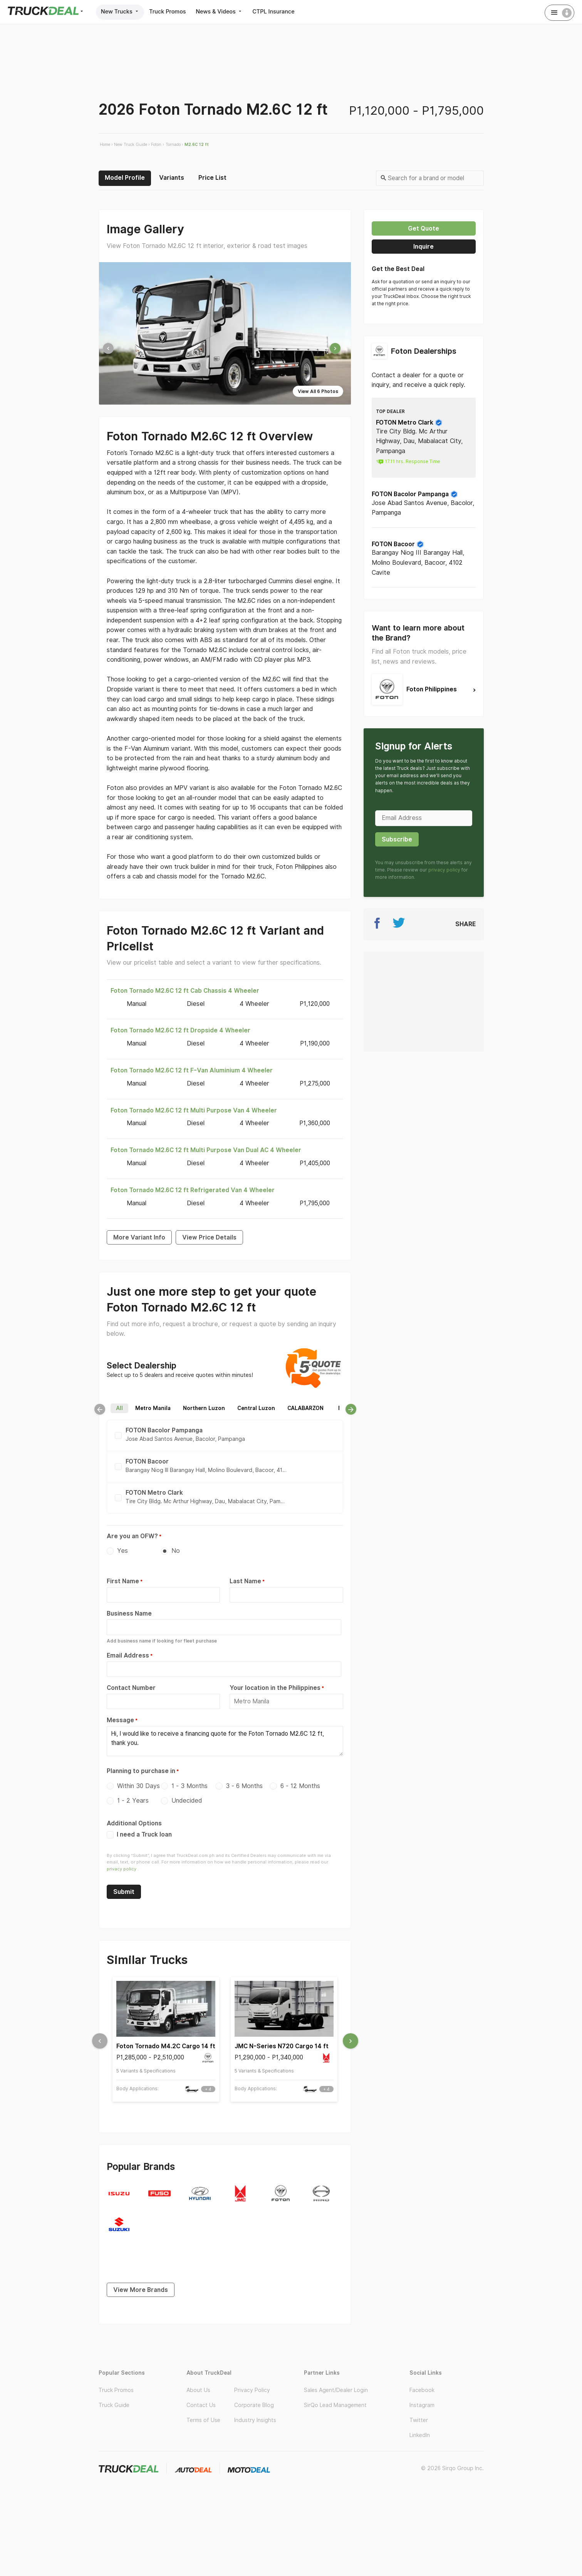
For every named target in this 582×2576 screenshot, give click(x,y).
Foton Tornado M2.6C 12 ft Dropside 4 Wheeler (180, 1030)
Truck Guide (114, 2394)
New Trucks (122, 11)
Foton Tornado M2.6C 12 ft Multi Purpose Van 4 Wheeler (194, 1110)
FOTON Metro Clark (409, 422)
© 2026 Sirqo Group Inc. (452, 2458)
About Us (198, 2379)
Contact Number (131, 1684)
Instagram (421, 2394)
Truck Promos (173, 11)
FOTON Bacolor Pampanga (415, 493)
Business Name (129, 1612)
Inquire (423, 246)
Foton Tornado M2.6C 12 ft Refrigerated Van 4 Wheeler (193, 1189)
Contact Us (201, 2394)
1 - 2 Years (133, 1793)
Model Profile (125, 177)
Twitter (418, 2410)
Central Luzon (256, 1408)
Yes (122, 1550)
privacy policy (121, 1862)
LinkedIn (419, 2425)
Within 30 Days (138, 1779)
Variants (171, 177)
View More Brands (140, 2279)
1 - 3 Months (189, 1779)
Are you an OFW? (132, 1535)
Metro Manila (153, 1408)
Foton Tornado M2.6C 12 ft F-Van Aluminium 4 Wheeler (192, 1070)
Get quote (423, 228)
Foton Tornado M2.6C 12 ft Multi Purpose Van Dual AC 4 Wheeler (206, 1150)
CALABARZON (305, 1408)
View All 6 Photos (318, 391)
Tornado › (174, 144)
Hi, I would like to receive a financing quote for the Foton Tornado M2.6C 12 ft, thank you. (225, 1735)
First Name (123, 1581)
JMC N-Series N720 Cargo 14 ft (282, 2039)
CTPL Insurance (286, 11)
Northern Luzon (204, 1408)
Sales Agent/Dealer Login (336, 2379)
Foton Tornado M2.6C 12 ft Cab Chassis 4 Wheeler (185, 990)
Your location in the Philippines (275, 1684)
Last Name (245, 1581)
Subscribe (397, 839)
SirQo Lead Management (335, 2394)
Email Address (128, 1653)
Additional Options (134, 1816)
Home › (106, 144)
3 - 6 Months (244, 1779)
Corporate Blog (254, 2394)
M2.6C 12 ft (196, 144)
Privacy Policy (252, 2379)
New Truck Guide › (132, 144)
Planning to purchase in (141, 1764)
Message (120, 1716)
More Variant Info (139, 1237)
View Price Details (209, 1237)
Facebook (421, 2379)
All (119, 1408)
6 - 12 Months (300, 1779)
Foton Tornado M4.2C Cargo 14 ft (165, 2039)
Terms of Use (203, 2410)
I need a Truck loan (139, 1827)
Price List (212, 177)
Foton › (157, 144)
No (175, 1550)
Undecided (186, 1793)
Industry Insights (255, 2410)
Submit (123, 1884)
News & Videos (228, 11)
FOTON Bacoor (398, 543)
